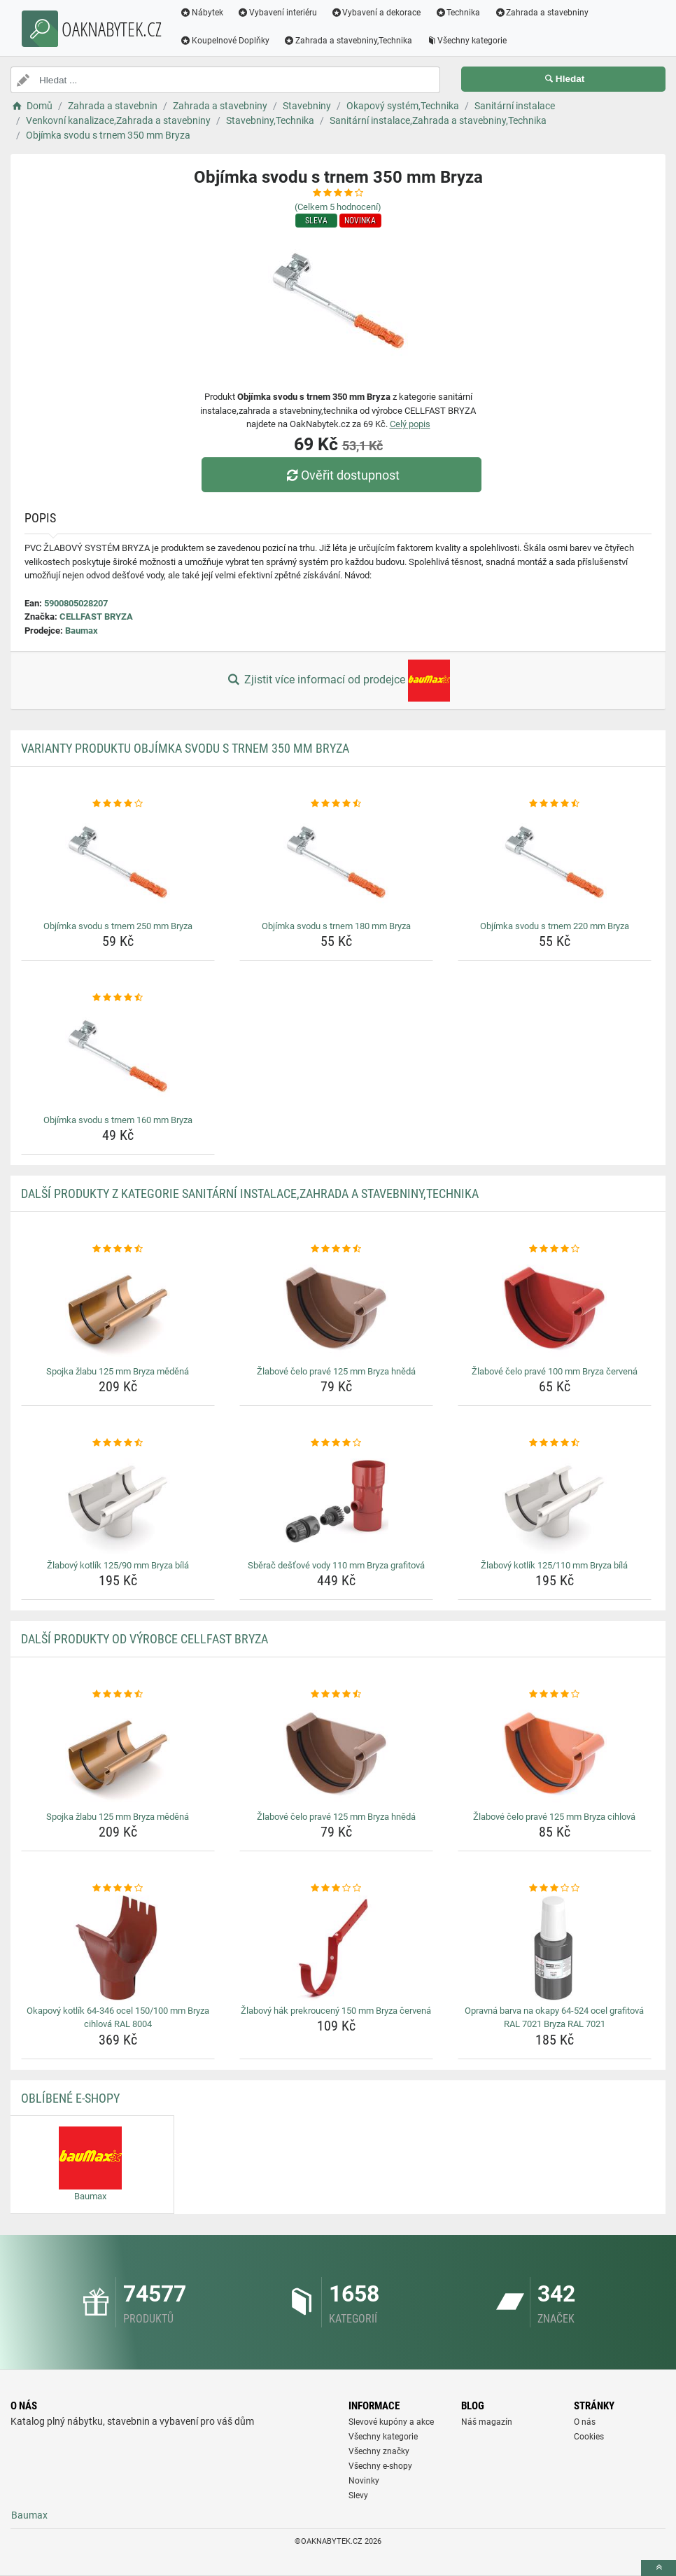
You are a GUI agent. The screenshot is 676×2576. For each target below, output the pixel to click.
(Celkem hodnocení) (338, 207)
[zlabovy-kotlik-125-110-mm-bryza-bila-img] (554, 1502)
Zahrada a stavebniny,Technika (347, 41)
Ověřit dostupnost (341, 475)
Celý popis (410, 424)
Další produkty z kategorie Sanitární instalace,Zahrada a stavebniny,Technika (250, 1193)
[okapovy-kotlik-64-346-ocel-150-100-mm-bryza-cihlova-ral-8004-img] (118, 1947)
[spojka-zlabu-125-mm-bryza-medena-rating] (118, 1249)
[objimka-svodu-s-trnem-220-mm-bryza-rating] (554, 804)
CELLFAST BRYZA (96, 616)
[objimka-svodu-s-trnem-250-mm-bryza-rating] (118, 804)
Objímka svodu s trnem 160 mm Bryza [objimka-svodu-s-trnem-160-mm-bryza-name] (117, 1120)
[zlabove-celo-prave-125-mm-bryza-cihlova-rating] (554, 1694)
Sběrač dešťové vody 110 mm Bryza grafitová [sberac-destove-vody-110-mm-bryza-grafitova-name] (336, 1565)
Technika (457, 13)
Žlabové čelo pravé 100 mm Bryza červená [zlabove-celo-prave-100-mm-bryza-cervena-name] (555, 1371)
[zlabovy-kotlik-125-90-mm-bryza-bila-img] (118, 1502)
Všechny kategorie (466, 41)
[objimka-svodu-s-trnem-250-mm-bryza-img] (118, 863)
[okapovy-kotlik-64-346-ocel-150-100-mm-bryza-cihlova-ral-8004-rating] (118, 1888)
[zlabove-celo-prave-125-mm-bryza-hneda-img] (336, 1308)
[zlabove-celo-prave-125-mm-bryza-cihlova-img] (554, 1753)
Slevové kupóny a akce (391, 2422)
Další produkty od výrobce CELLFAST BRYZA (144, 1638)
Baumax (81, 630)
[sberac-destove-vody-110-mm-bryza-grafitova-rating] (336, 1443)
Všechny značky (378, 2451)
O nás (585, 2422)
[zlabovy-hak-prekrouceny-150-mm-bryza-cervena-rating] (336, 1888)
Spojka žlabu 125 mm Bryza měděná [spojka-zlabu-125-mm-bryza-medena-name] (117, 1371)
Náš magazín (486, 2422)
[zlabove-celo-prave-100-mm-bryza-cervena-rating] (554, 1249)
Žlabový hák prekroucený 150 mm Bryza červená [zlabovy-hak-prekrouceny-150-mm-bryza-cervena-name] (336, 2010)
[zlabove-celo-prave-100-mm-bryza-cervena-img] (554, 1308)
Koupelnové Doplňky (224, 41)
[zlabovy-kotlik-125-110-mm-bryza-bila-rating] (554, 1443)
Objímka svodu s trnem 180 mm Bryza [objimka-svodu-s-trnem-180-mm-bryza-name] (336, 926)
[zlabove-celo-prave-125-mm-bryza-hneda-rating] (336, 1249)
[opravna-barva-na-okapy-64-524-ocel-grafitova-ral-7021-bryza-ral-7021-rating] (554, 1888)
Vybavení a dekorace (376, 13)
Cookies (589, 2437)
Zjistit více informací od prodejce (338, 681)
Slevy (358, 2495)
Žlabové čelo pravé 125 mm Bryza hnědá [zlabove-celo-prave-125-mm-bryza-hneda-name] (336, 1371)
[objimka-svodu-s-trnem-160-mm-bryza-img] (118, 1057)
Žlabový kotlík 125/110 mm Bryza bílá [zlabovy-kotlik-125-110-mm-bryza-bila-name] (554, 1565)
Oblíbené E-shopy (70, 2098)
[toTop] (658, 2568)
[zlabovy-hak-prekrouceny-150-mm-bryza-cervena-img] (336, 1947)
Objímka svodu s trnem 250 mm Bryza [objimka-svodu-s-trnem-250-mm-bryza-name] (117, 926)
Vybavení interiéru (277, 13)
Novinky (363, 2481)
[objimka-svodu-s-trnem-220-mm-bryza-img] (554, 863)
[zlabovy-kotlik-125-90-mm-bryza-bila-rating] (118, 1443)
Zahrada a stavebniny (541, 13)
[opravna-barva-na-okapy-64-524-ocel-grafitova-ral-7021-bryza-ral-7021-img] (554, 1947)
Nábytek (201, 13)
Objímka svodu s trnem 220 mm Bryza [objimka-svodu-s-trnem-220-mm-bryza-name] (554, 926)
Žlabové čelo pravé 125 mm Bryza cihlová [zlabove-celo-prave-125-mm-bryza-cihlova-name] (554, 1816)
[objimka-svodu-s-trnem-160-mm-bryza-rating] (118, 998)
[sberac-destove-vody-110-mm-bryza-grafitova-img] (336, 1502)
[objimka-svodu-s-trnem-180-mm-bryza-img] (336, 863)
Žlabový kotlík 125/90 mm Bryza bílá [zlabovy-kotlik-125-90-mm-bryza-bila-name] (118, 1565)
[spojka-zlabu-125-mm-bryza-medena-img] (118, 1308)
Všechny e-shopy (380, 2466)
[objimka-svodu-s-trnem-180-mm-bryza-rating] (336, 804)
